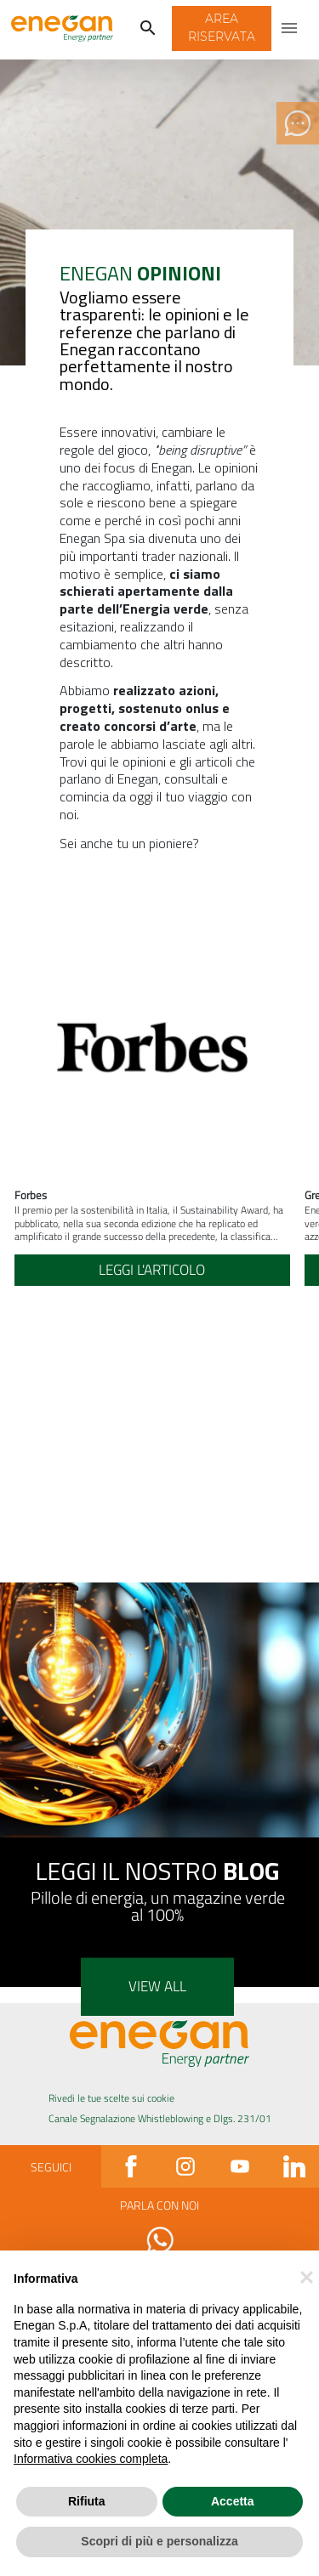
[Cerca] (148, 29)
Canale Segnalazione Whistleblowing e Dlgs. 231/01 (159, 2118)
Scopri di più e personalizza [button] (159, 2541)
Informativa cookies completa (91, 2459)
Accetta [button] (232, 2501)
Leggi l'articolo (152, 1270)
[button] (221, 29)
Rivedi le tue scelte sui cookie (111, 2098)
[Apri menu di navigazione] (290, 29)
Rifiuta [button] (86, 2501)
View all (157, 1986)
